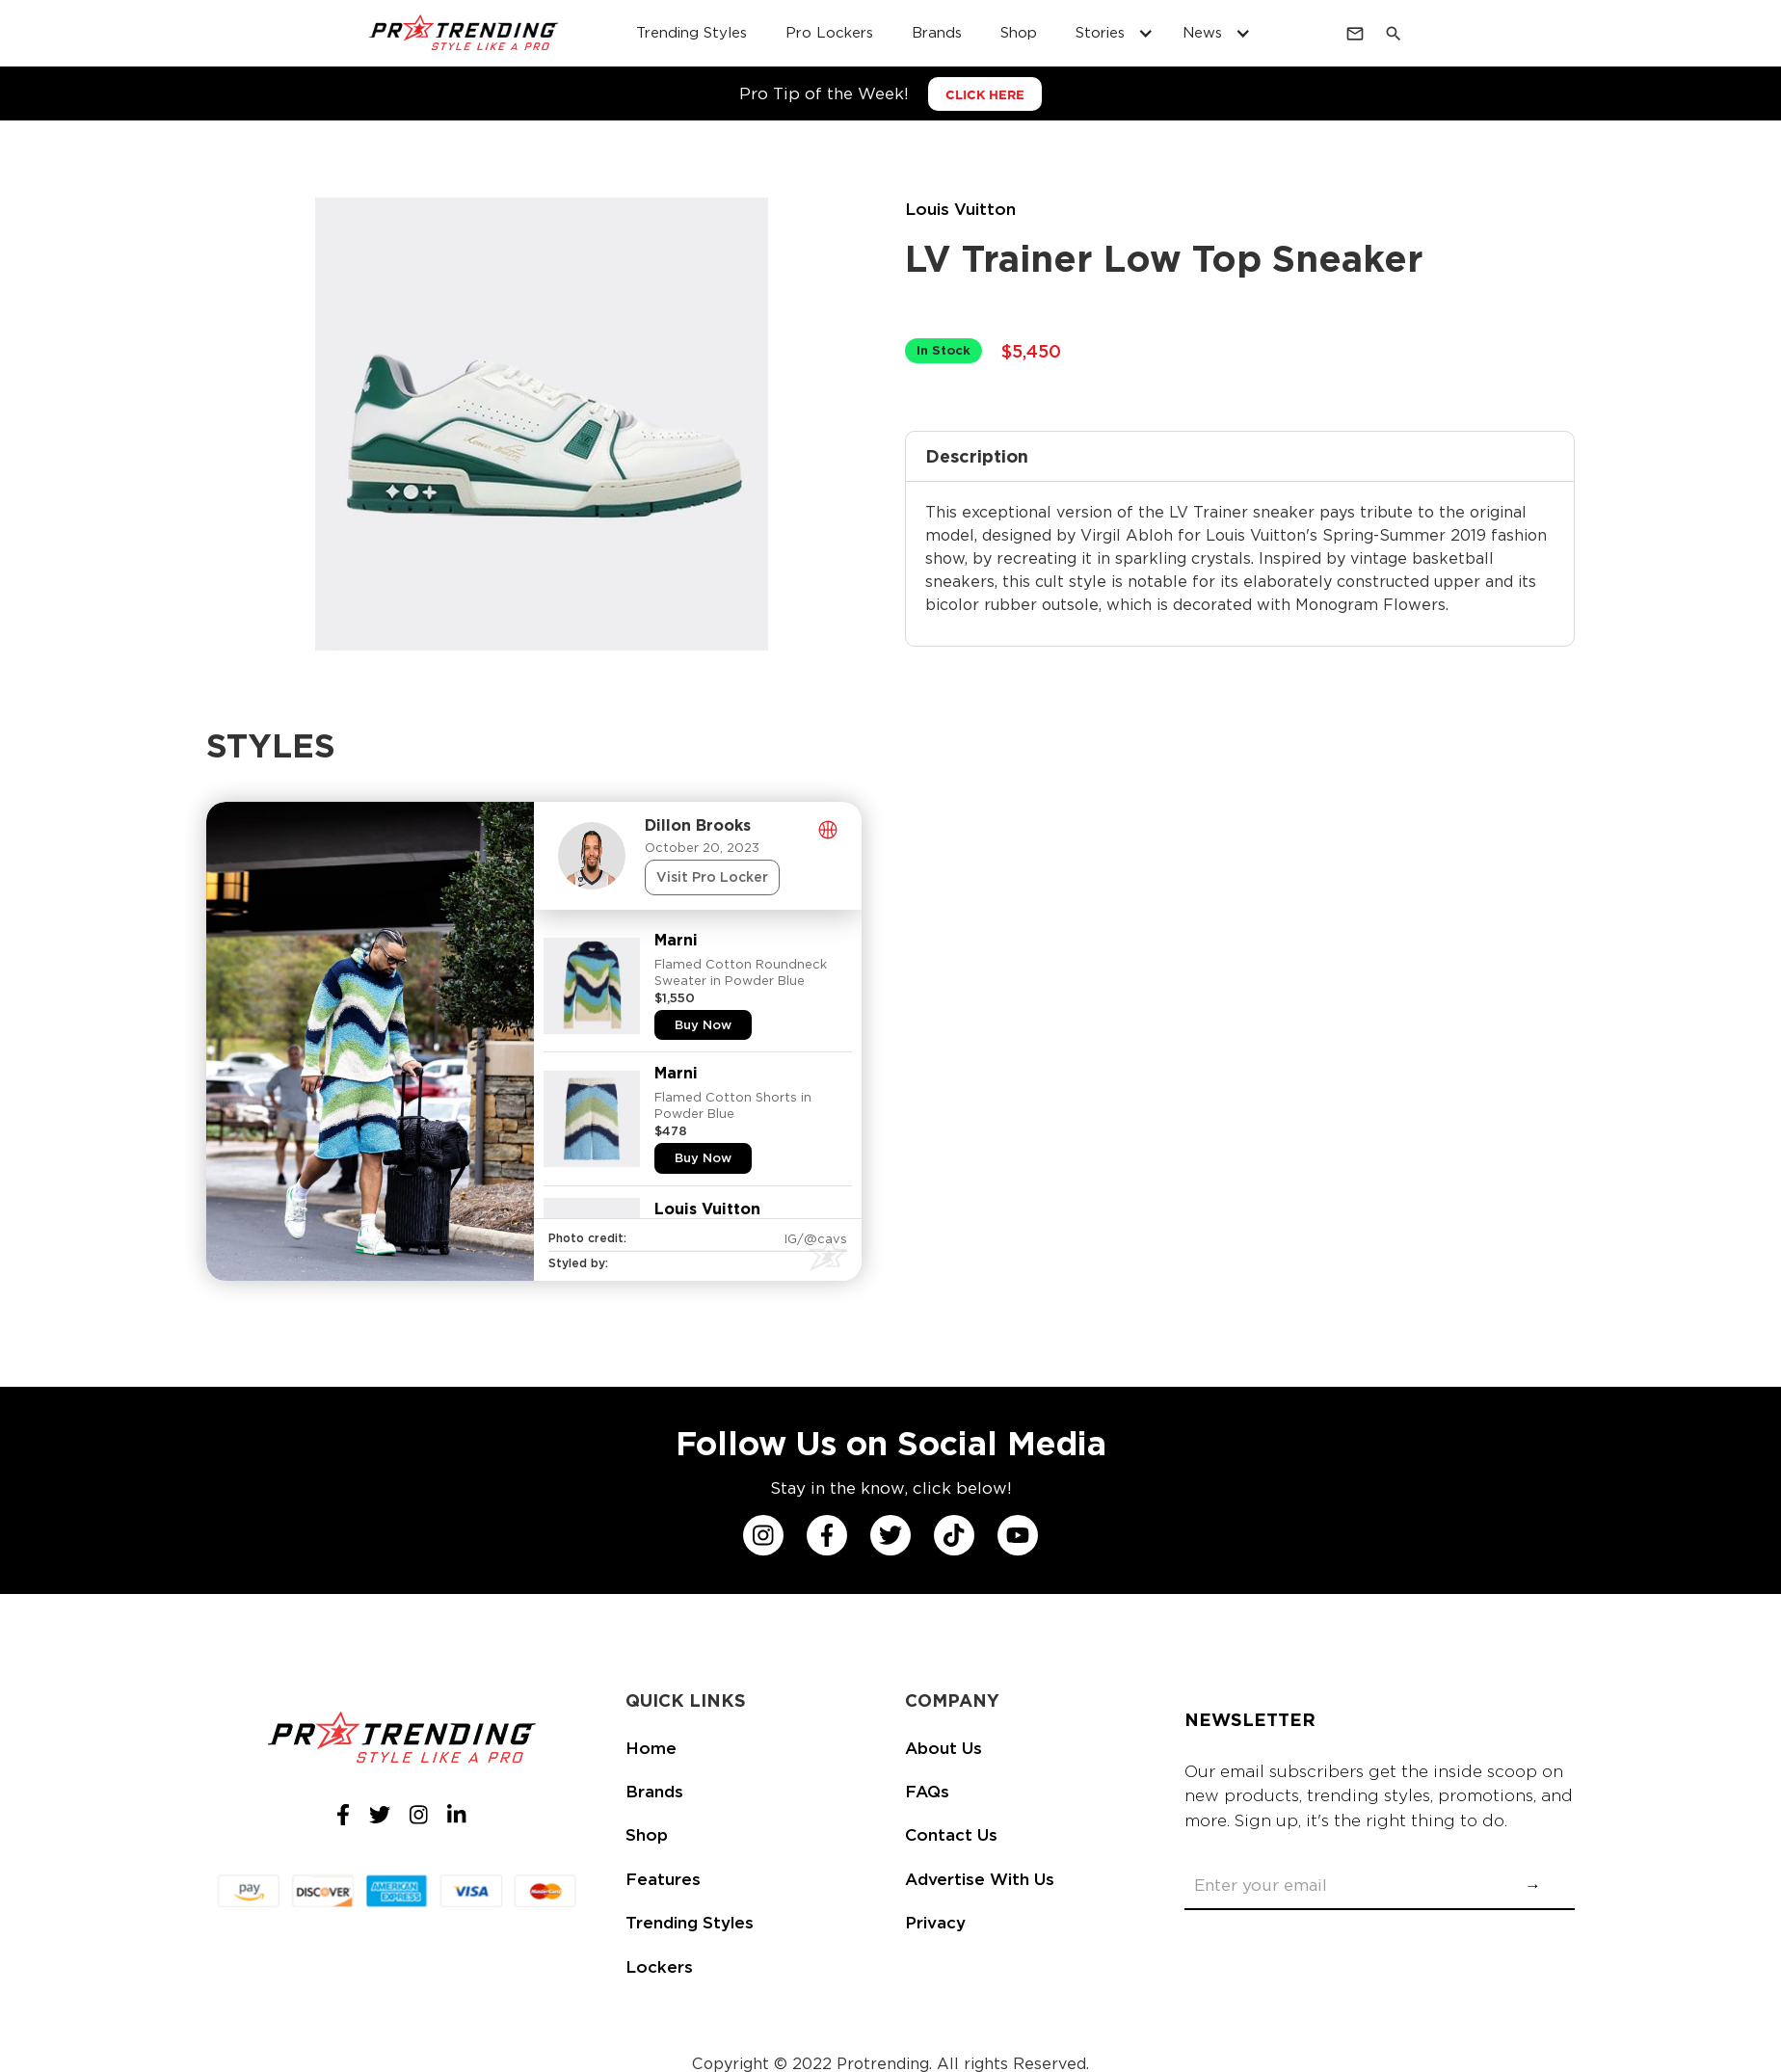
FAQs (927, 1791)
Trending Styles (689, 1922)
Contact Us (951, 1835)
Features (663, 1879)
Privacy (935, 1922)
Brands (654, 1791)
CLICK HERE (984, 95)
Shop (646, 1835)
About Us (943, 1748)
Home (651, 1748)
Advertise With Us (979, 1879)
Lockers (659, 1967)
